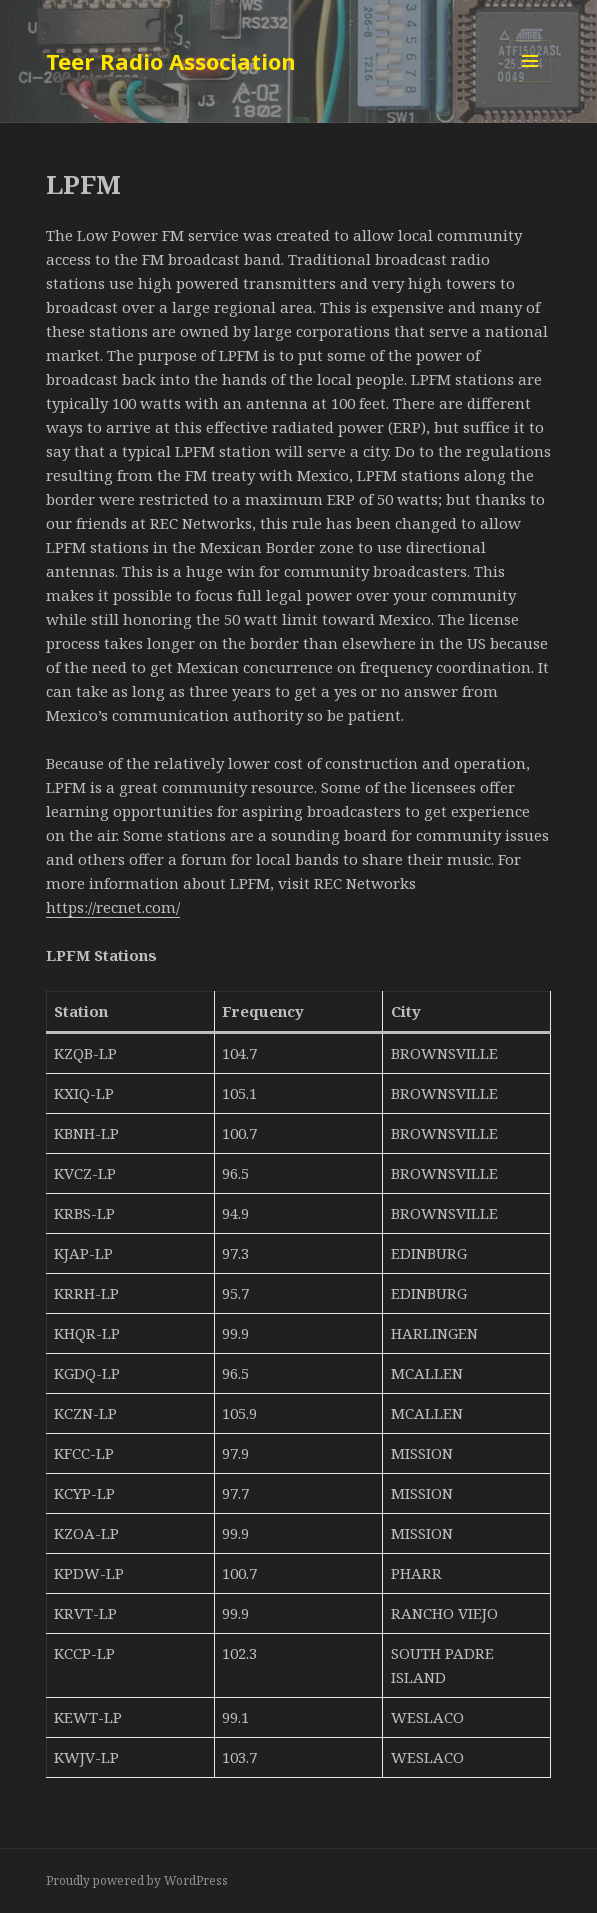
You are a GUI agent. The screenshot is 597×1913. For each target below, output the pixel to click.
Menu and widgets (530, 81)
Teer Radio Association (171, 61)
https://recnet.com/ (113, 907)
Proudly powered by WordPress (137, 1880)
